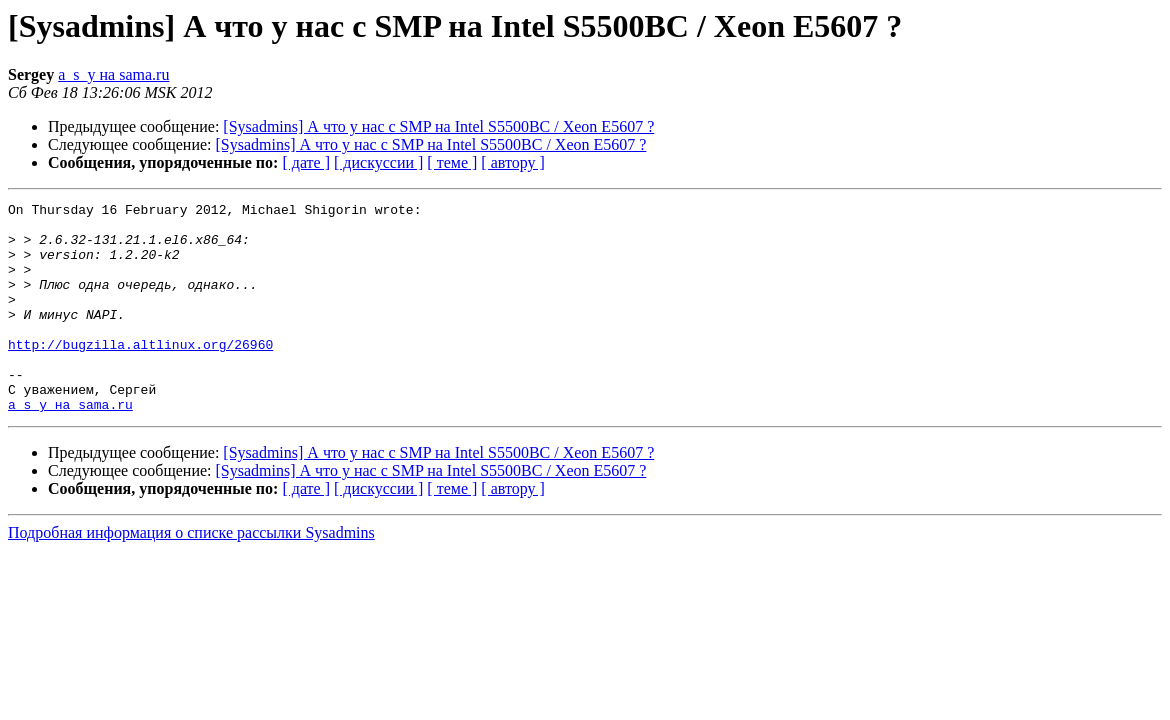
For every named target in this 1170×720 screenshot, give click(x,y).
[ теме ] (452, 162)
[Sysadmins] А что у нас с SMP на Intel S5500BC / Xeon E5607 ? (438, 126)
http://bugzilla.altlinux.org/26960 (140, 374)
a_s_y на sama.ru (113, 74)
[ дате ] (306, 162)
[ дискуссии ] (378, 162)
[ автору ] (512, 162)
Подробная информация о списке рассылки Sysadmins (191, 574)
